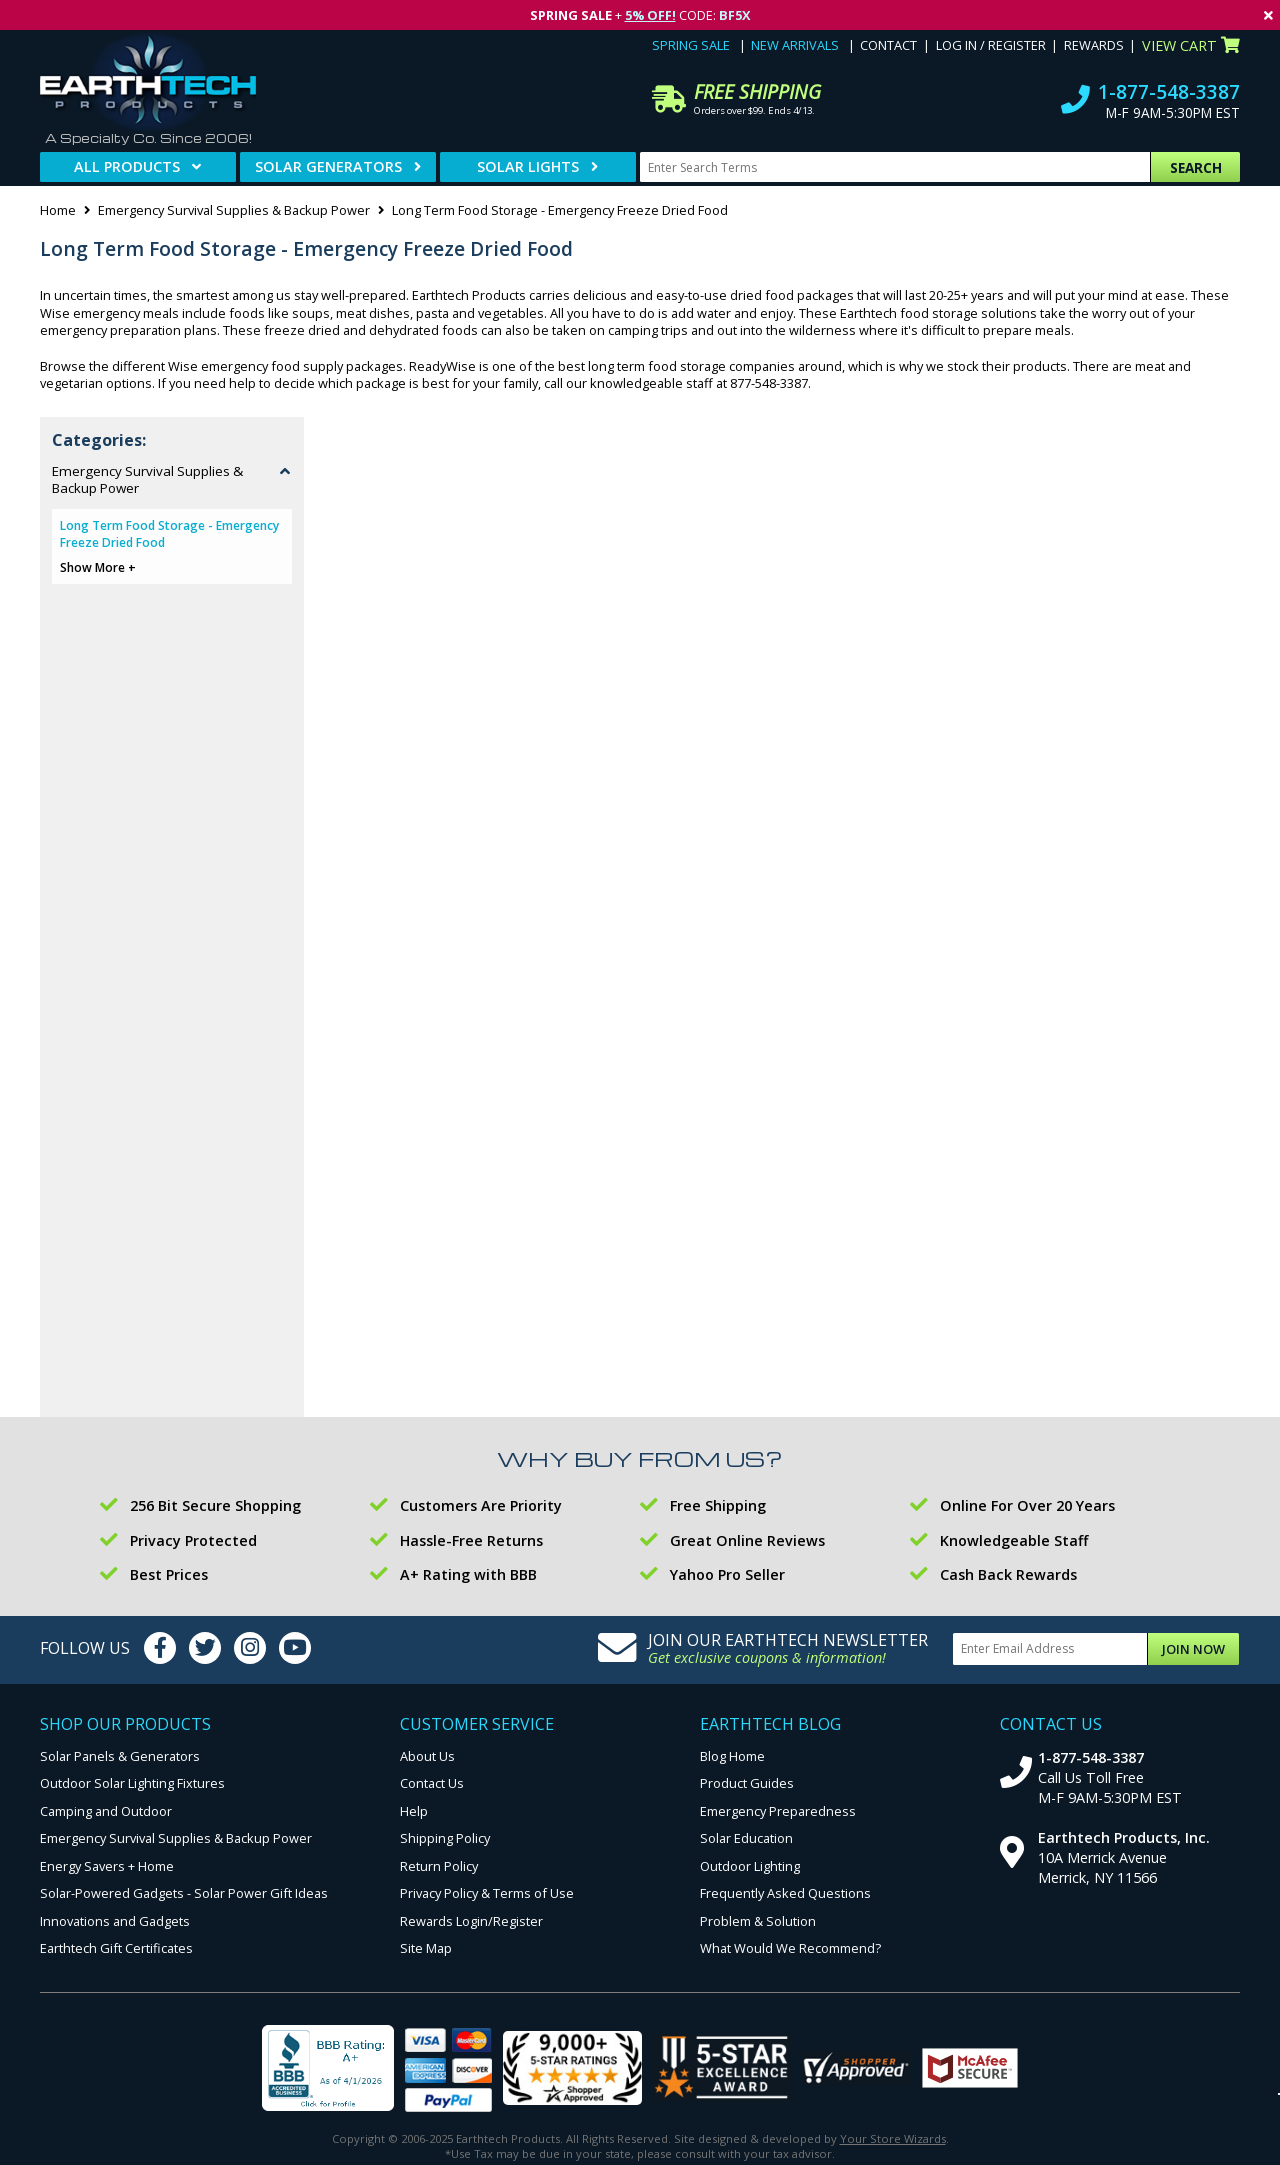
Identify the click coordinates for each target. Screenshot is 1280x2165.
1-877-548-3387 (1169, 91)
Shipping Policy (445, 1838)
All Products (127, 166)
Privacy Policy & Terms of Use (487, 1893)
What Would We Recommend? (790, 1948)
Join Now (1193, 1649)
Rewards (1094, 45)
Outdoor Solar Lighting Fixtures (132, 1783)
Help (414, 1811)
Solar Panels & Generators (120, 1756)
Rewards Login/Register (471, 1921)
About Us (427, 1756)
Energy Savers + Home (107, 1866)
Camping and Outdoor (106, 1811)
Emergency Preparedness (778, 1811)
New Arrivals (795, 45)
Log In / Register (991, 45)
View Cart (1191, 45)
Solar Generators (328, 166)
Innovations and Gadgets (115, 1921)
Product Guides (747, 1783)
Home (58, 210)
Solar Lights (528, 166)
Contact (888, 45)
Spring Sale (691, 45)
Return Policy (439, 1866)
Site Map (426, 1948)
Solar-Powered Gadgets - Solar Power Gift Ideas (184, 1893)
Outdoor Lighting (750, 1866)
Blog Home (732, 1756)
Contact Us (432, 1783)
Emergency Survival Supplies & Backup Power (234, 210)
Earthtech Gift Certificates (116, 1948)
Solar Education (746, 1838)
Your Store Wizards (893, 2138)
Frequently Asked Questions (785, 1893)
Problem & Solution (758, 1921)
